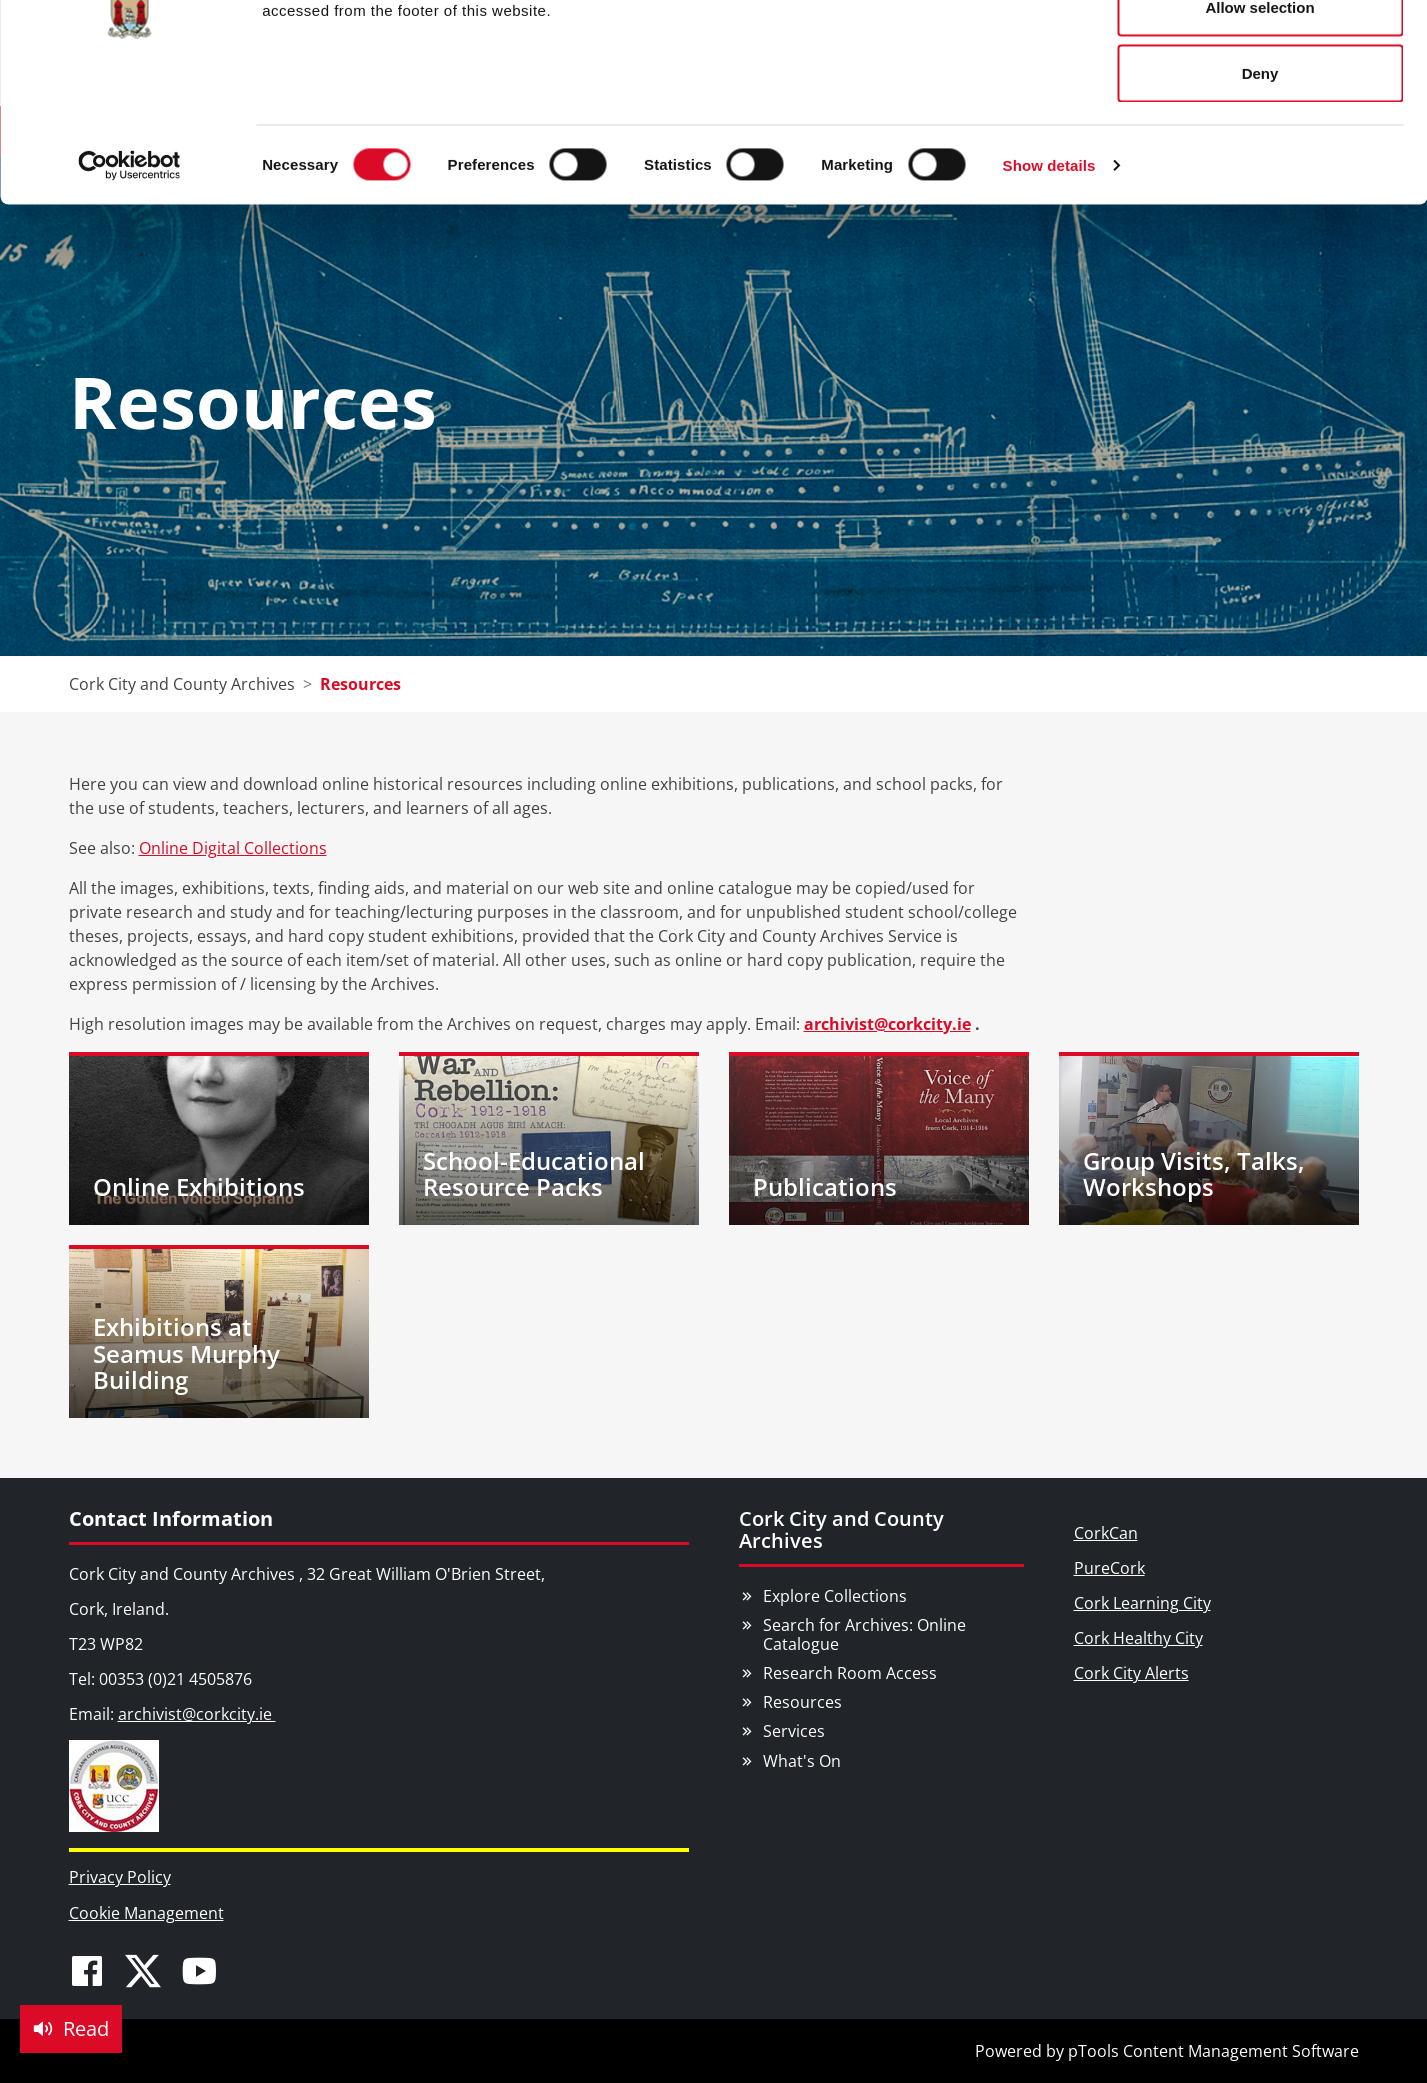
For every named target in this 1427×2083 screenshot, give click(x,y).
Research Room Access (850, 1673)
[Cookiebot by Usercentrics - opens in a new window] (129, 276)
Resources (802, 1702)
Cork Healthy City (1138, 1638)
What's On (802, 1761)
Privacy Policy (120, 1877)
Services (794, 1731)
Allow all (1260, 52)
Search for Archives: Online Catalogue (864, 1634)
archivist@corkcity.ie (887, 1024)
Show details (1049, 275)
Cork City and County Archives (841, 1529)
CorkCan (1106, 1533)
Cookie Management (146, 1913)
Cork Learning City (1142, 1603)
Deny (1260, 183)
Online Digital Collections (233, 848)
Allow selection (1259, 118)
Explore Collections (835, 1596)
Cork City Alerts (1131, 1673)
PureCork (1109, 1568)
